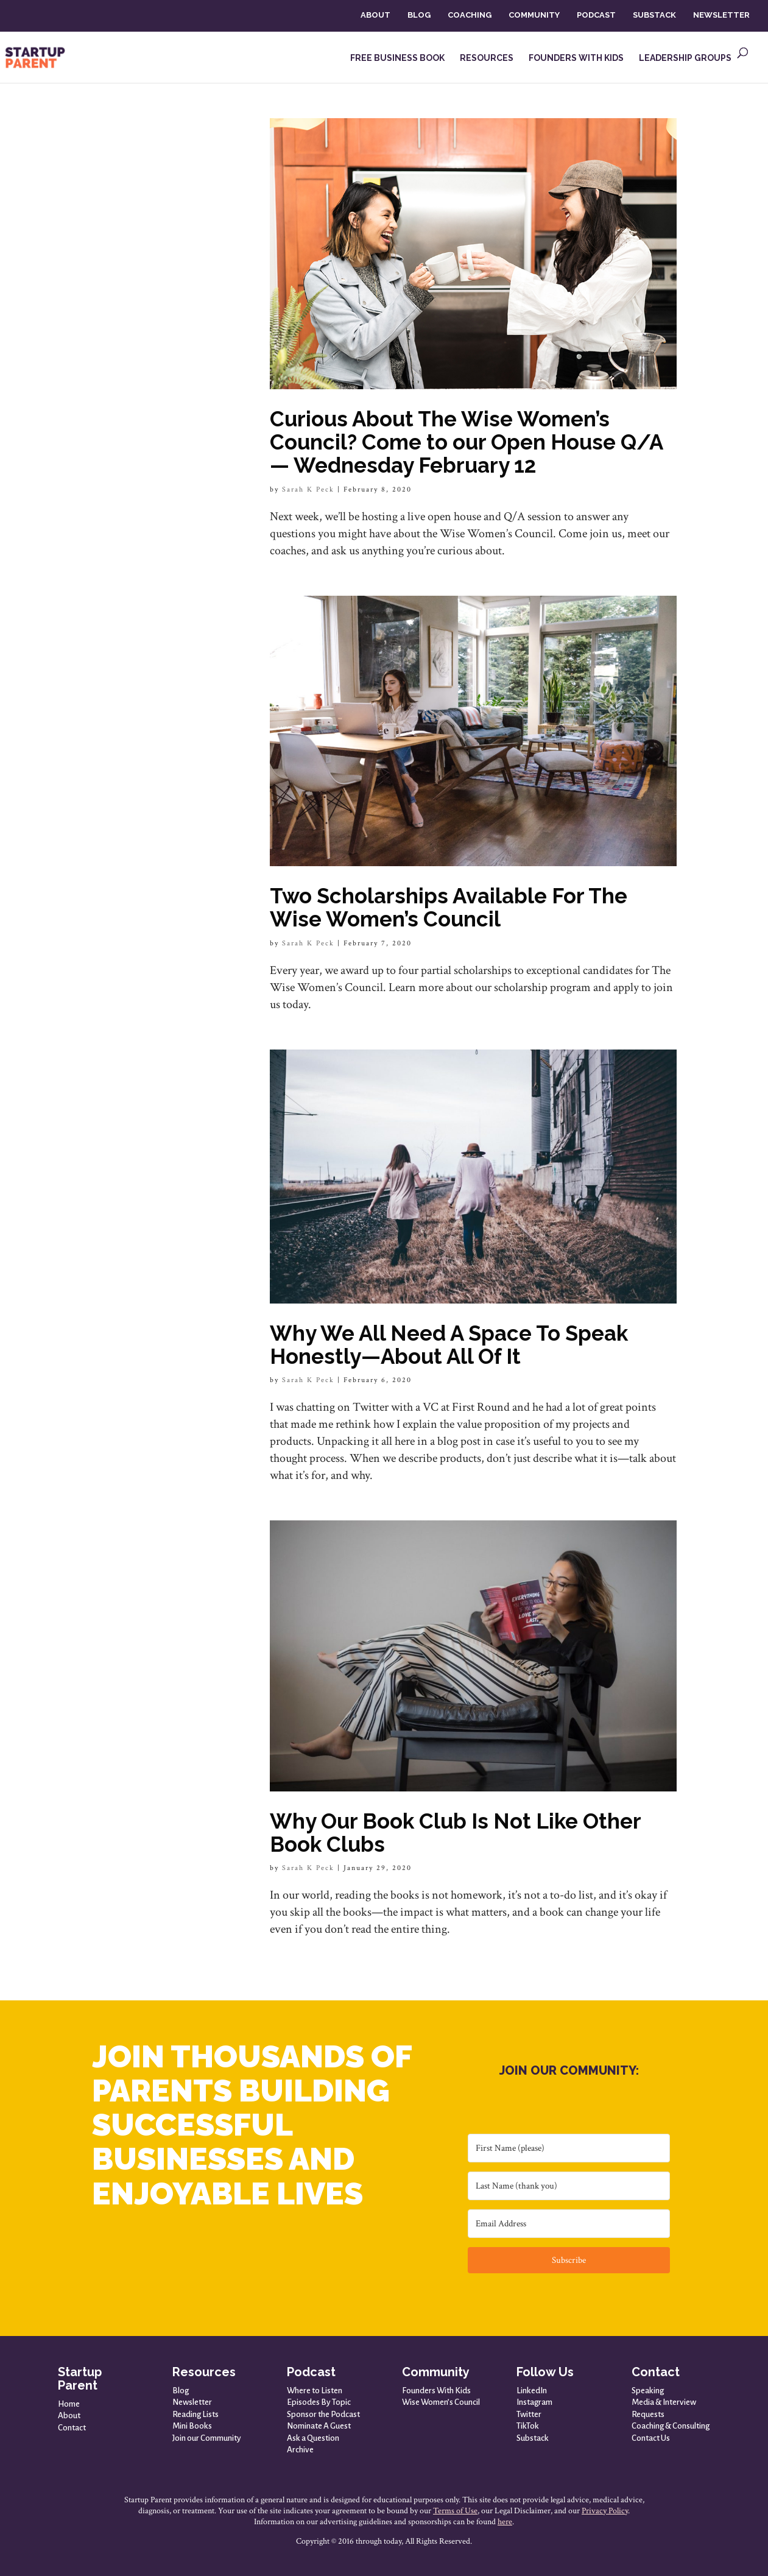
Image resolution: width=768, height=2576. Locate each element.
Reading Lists (195, 2414)
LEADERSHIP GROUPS (685, 58)
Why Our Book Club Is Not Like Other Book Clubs (455, 1832)
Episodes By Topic (319, 2402)
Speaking (648, 2390)
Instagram (534, 2402)
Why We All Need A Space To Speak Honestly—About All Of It (449, 1345)
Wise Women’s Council (441, 2402)
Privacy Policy (605, 2510)
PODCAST (596, 14)
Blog (180, 2390)
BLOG (419, 14)
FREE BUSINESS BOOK (397, 58)
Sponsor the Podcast (323, 2414)
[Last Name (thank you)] (569, 2186)
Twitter (528, 2414)
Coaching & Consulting (671, 2425)
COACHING (469, 14)
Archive (300, 2449)
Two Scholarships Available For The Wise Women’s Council (448, 907)
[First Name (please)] (569, 2148)
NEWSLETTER (721, 14)
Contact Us (651, 2438)
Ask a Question (313, 2438)
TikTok (527, 2425)
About (69, 2415)
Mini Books (192, 2425)
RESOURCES (486, 58)
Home (69, 2403)
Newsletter (192, 2402)
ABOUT (375, 14)
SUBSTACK (654, 14)
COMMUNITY (534, 14)
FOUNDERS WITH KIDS (576, 58)
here (505, 2521)
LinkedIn (531, 2390)
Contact (72, 2427)
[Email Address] (569, 2223)
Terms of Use (455, 2510)
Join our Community (206, 2438)
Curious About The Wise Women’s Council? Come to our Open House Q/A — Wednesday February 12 (466, 442)
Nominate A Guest (319, 2425)
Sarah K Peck (308, 489)
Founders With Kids (436, 2390)
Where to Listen (314, 2390)
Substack (532, 2438)
